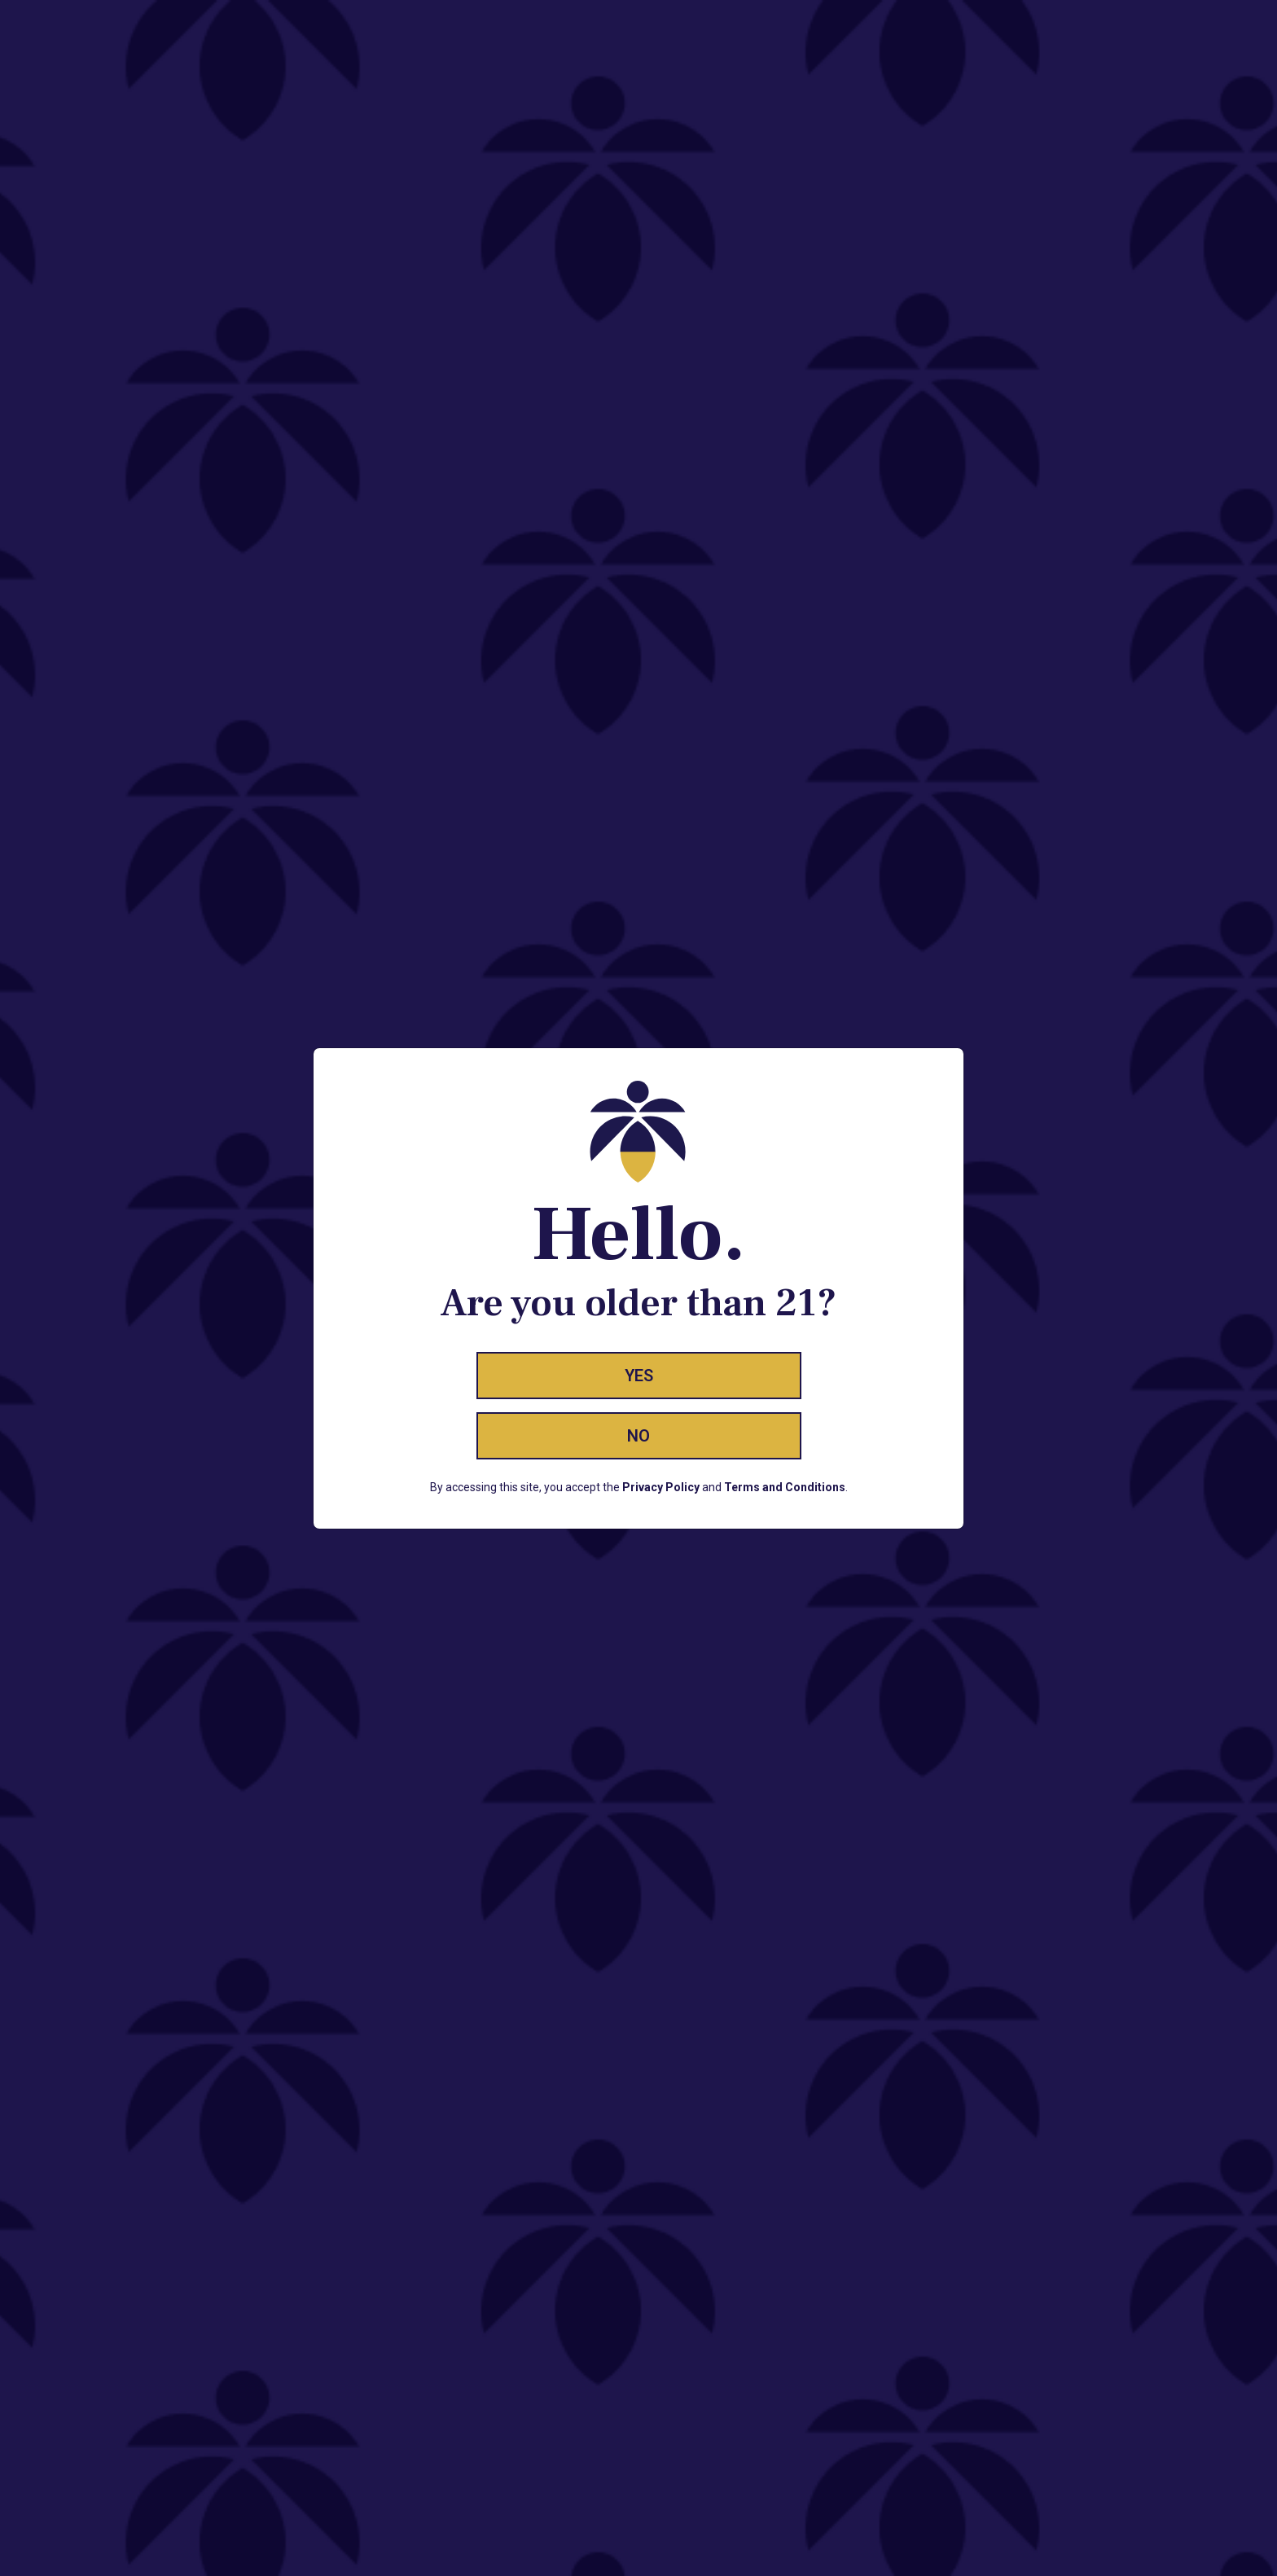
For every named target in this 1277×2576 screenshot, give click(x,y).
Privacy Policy (661, 1487)
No (638, 1436)
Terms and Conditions (784, 1487)
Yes (639, 1375)
